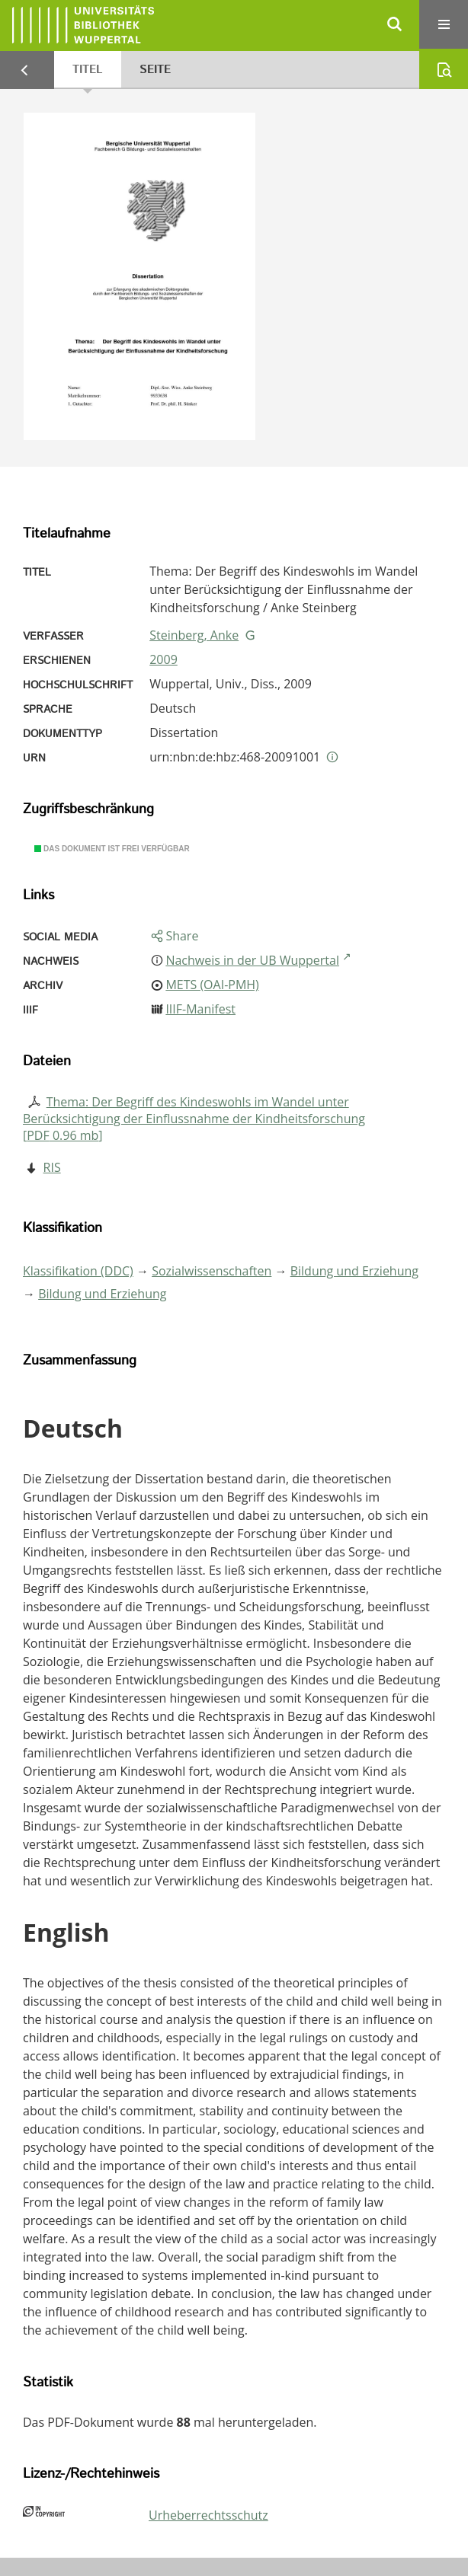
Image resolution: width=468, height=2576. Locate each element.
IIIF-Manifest (200, 1009)
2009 (163, 659)
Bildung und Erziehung (354, 1270)
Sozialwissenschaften (211, 1270)
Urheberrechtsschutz (208, 2515)
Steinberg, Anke (194, 635)
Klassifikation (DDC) (78, 1270)
